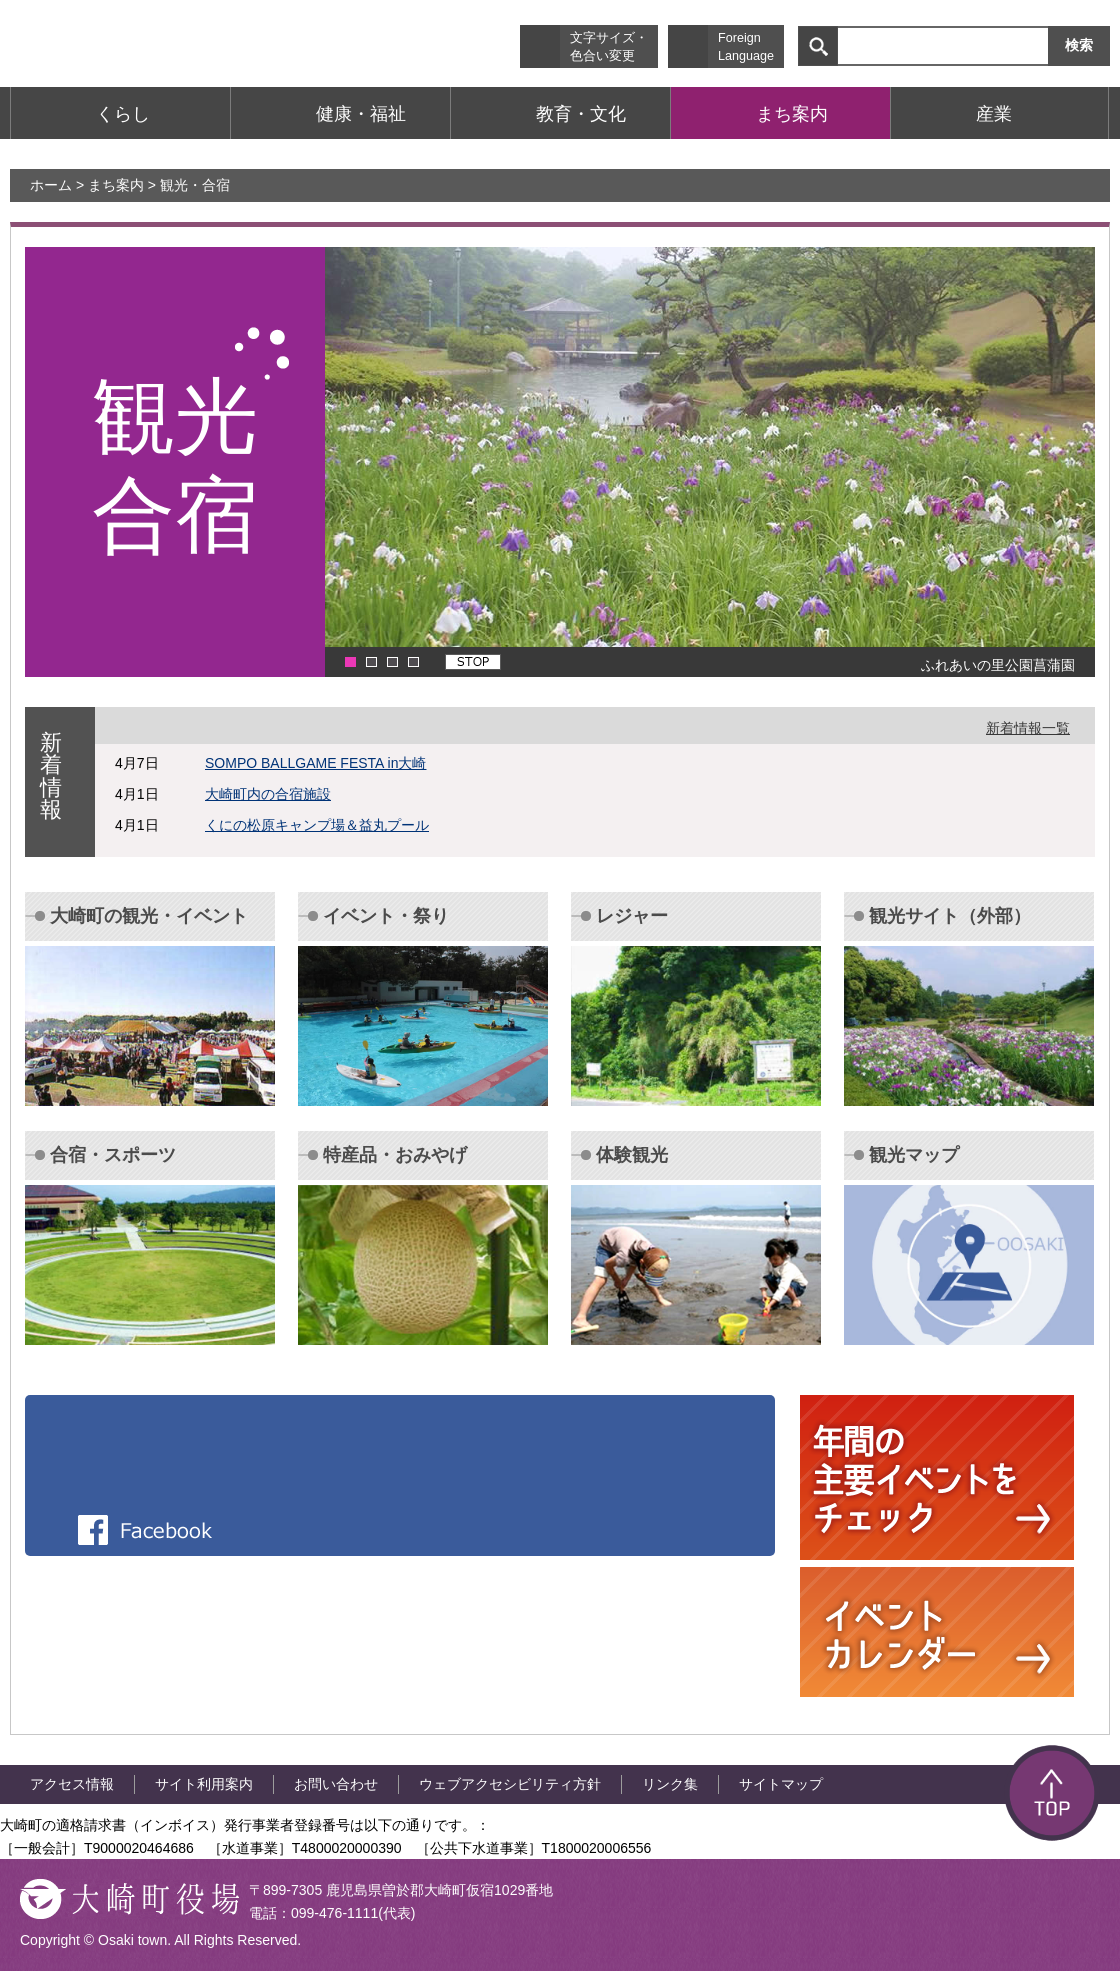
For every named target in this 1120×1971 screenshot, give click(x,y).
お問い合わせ (336, 1784)
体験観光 (632, 1155)
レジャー (632, 916)
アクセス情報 (72, 1784)
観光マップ (914, 1155)
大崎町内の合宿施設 (268, 794)
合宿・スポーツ (113, 1155)
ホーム (51, 185)
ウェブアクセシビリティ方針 (510, 1784)
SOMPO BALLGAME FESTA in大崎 (315, 763)
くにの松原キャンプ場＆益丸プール (317, 825)
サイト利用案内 (204, 1784)
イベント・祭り (386, 916)
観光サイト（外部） (950, 916)
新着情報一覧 (1028, 728)
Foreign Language (746, 47)
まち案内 (116, 185)
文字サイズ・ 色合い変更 (609, 47)
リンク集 (670, 1784)
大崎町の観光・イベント (149, 916)
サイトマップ (781, 1784)
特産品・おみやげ (395, 1155)
